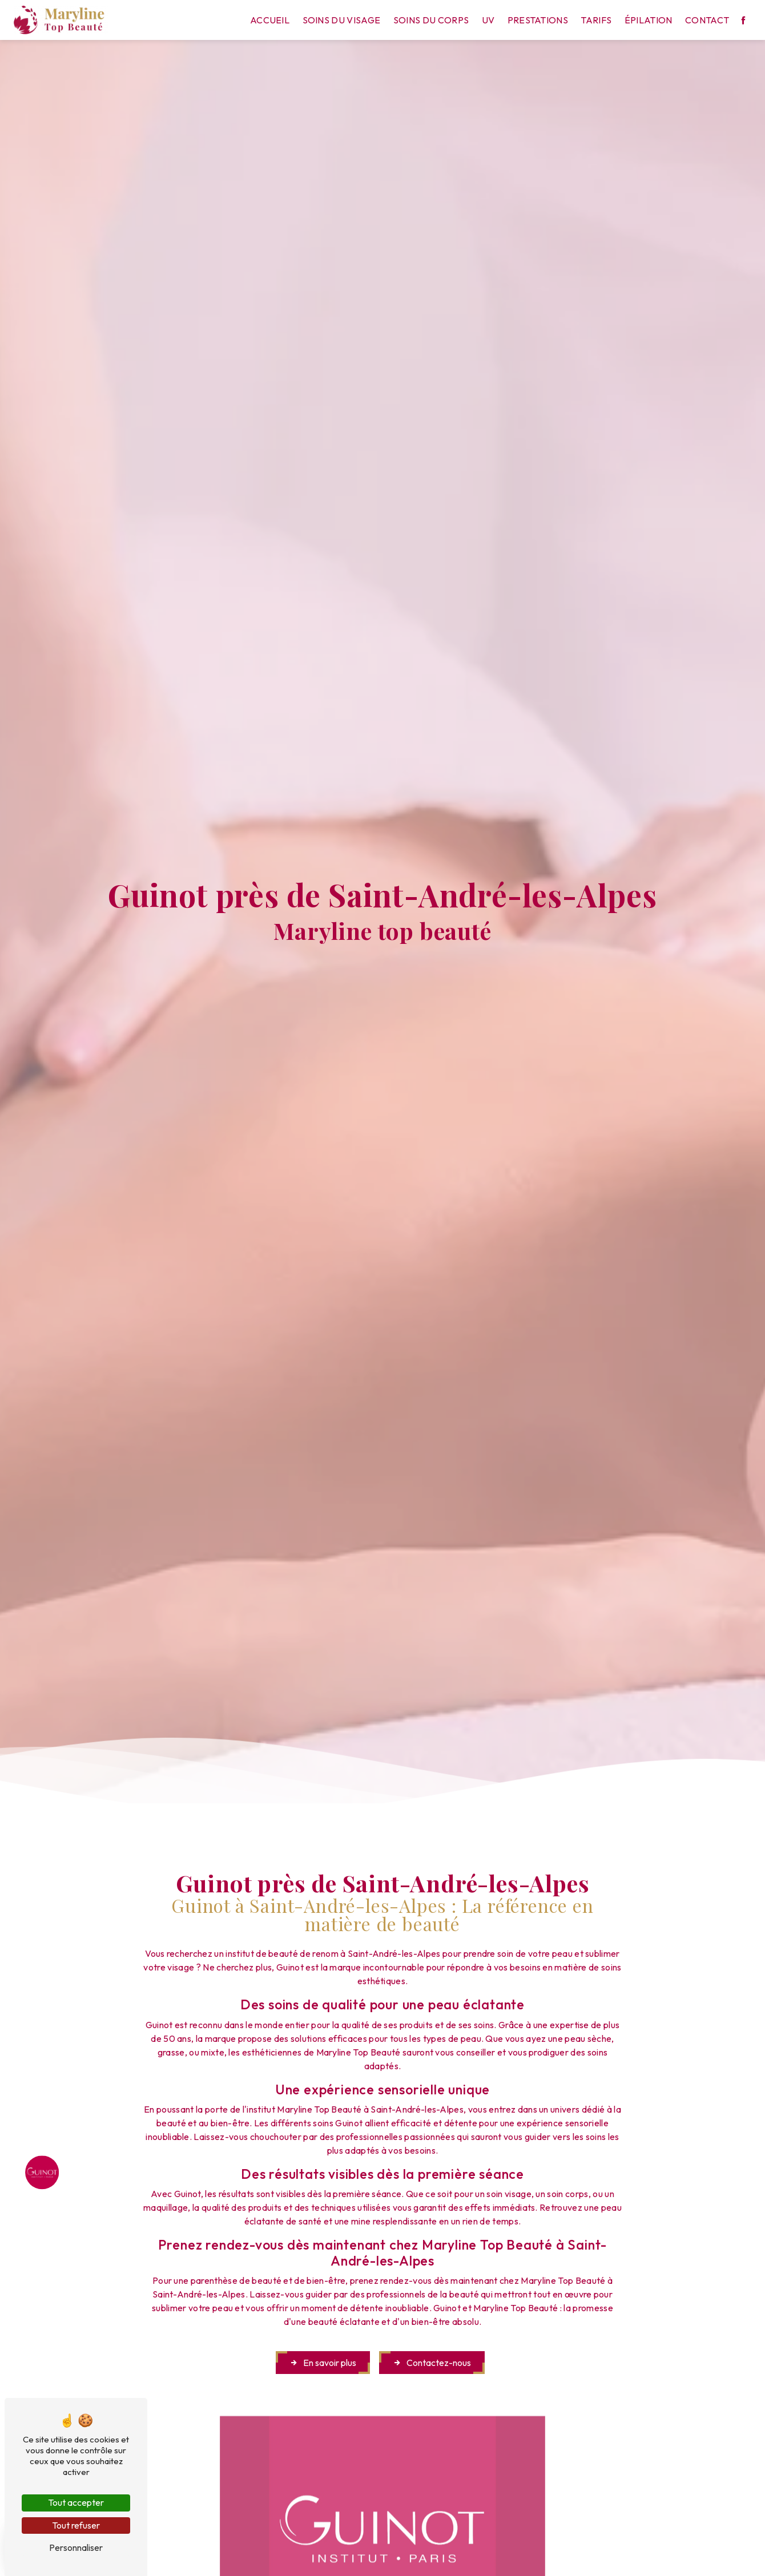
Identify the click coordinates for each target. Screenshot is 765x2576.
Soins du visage (342, 20)
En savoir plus (322, 2362)
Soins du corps (431, 20)
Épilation (649, 20)
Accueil (269, 20)
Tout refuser (76, 2525)
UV (488, 20)
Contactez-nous (432, 2362)
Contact (707, 20)
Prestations (538, 20)
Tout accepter (76, 2502)
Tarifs (596, 20)
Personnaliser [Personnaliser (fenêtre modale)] (76, 2547)
